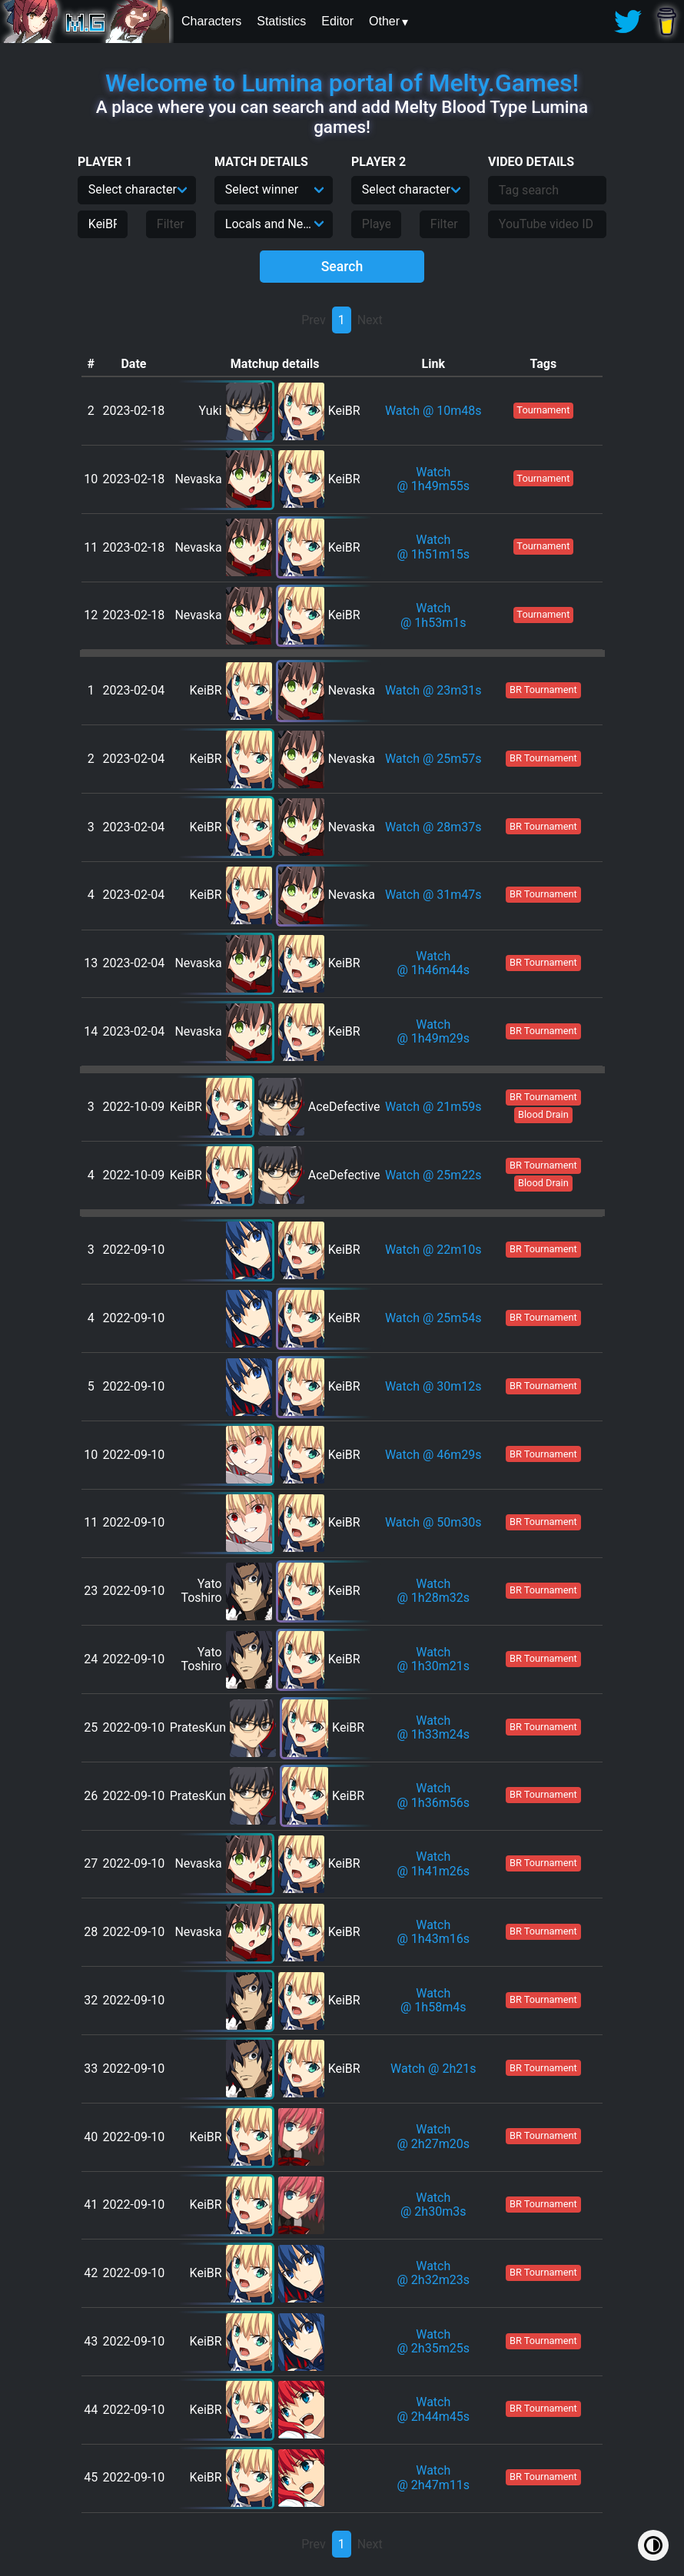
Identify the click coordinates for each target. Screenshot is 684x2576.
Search (342, 266)
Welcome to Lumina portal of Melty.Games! (342, 83)
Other (384, 21)
